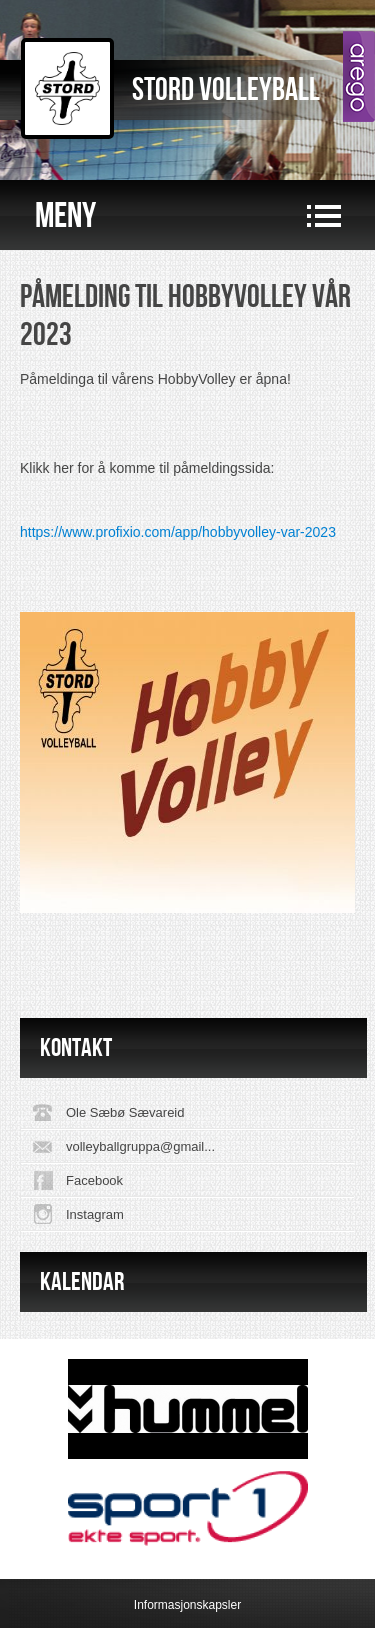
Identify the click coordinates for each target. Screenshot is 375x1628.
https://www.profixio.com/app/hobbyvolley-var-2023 (178, 532)
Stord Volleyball (226, 90)
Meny (65, 216)
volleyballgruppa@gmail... (140, 1146)
